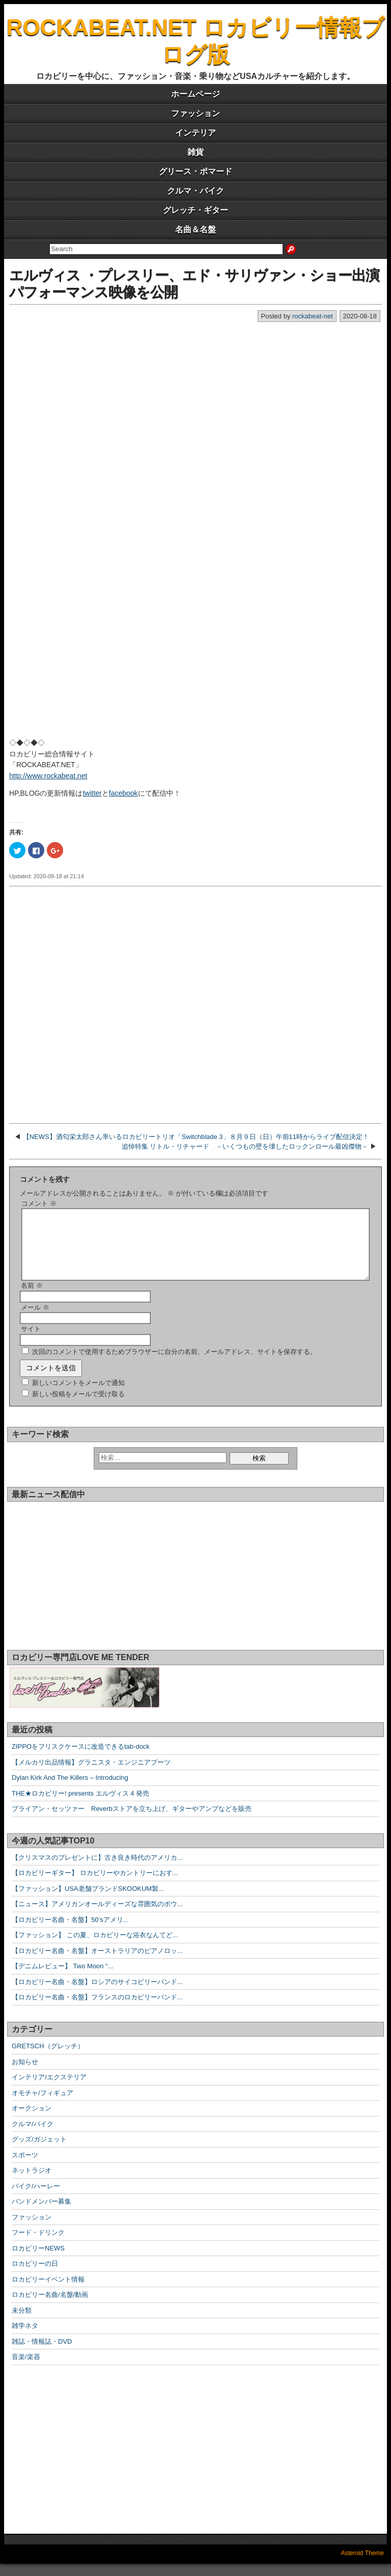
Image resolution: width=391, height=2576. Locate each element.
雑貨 (195, 152)
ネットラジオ (31, 2182)
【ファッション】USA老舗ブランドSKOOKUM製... (88, 1901)
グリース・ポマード (195, 171)
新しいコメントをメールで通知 (78, 1395)
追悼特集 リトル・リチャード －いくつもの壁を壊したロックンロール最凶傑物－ (245, 1146)
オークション (31, 2120)
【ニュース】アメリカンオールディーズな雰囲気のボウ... (97, 1916)
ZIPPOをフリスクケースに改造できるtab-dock (81, 1758)
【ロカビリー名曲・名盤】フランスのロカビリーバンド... (97, 2009)
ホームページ (195, 94)
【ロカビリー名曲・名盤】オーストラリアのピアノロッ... (97, 1963)
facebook (123, 793)
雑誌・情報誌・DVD (42, 2353)
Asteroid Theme (362, 2565)
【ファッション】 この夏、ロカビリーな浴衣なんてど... (95, 1947)
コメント (39, 1203)
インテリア (195, 132)
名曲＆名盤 (195, 229)
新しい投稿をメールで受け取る (78, 1406)
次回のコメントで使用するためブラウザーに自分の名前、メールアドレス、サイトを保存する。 (174, 1364)
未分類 (22, 2322)
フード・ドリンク (38, 2244)
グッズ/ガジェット (39, 2151)
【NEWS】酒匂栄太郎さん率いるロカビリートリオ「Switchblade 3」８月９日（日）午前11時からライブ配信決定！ (196, 1137)
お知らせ (25, 2074)
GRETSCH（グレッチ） (48, 2058)
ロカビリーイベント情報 (48, 2291)
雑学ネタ (25, 2338)
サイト (31, 1341)
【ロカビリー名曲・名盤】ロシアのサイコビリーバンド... (97, 1994)
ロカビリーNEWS (38, 2260)
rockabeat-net (312, 316)
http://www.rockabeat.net (48, 776)
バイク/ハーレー (36, 2198)
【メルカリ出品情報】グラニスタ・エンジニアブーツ (91, 1774)
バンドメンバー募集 (41, 2213)
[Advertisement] (195, 1003)
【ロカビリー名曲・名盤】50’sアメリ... (70, 1932)
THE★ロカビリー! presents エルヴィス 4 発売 (80, 1805)
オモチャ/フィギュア (42, 2105)
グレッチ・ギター (195, 210)
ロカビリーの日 (35, 2276)
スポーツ (25, 2167)
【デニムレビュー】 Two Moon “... (62, 1978)
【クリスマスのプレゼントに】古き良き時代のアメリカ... (97, 1870)
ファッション (195, 113)
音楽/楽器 (26, 2369)
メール (35, 1319)
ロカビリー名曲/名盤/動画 (50, 2307)
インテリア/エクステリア (49, 2089)
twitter (91, 793)
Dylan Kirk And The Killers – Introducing (70, 1790)
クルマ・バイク (195, 190)
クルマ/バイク (32, 2136)
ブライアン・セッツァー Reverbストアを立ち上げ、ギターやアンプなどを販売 (132, 1821)
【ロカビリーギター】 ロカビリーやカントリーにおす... (95, 1885)
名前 (32, 1297)
